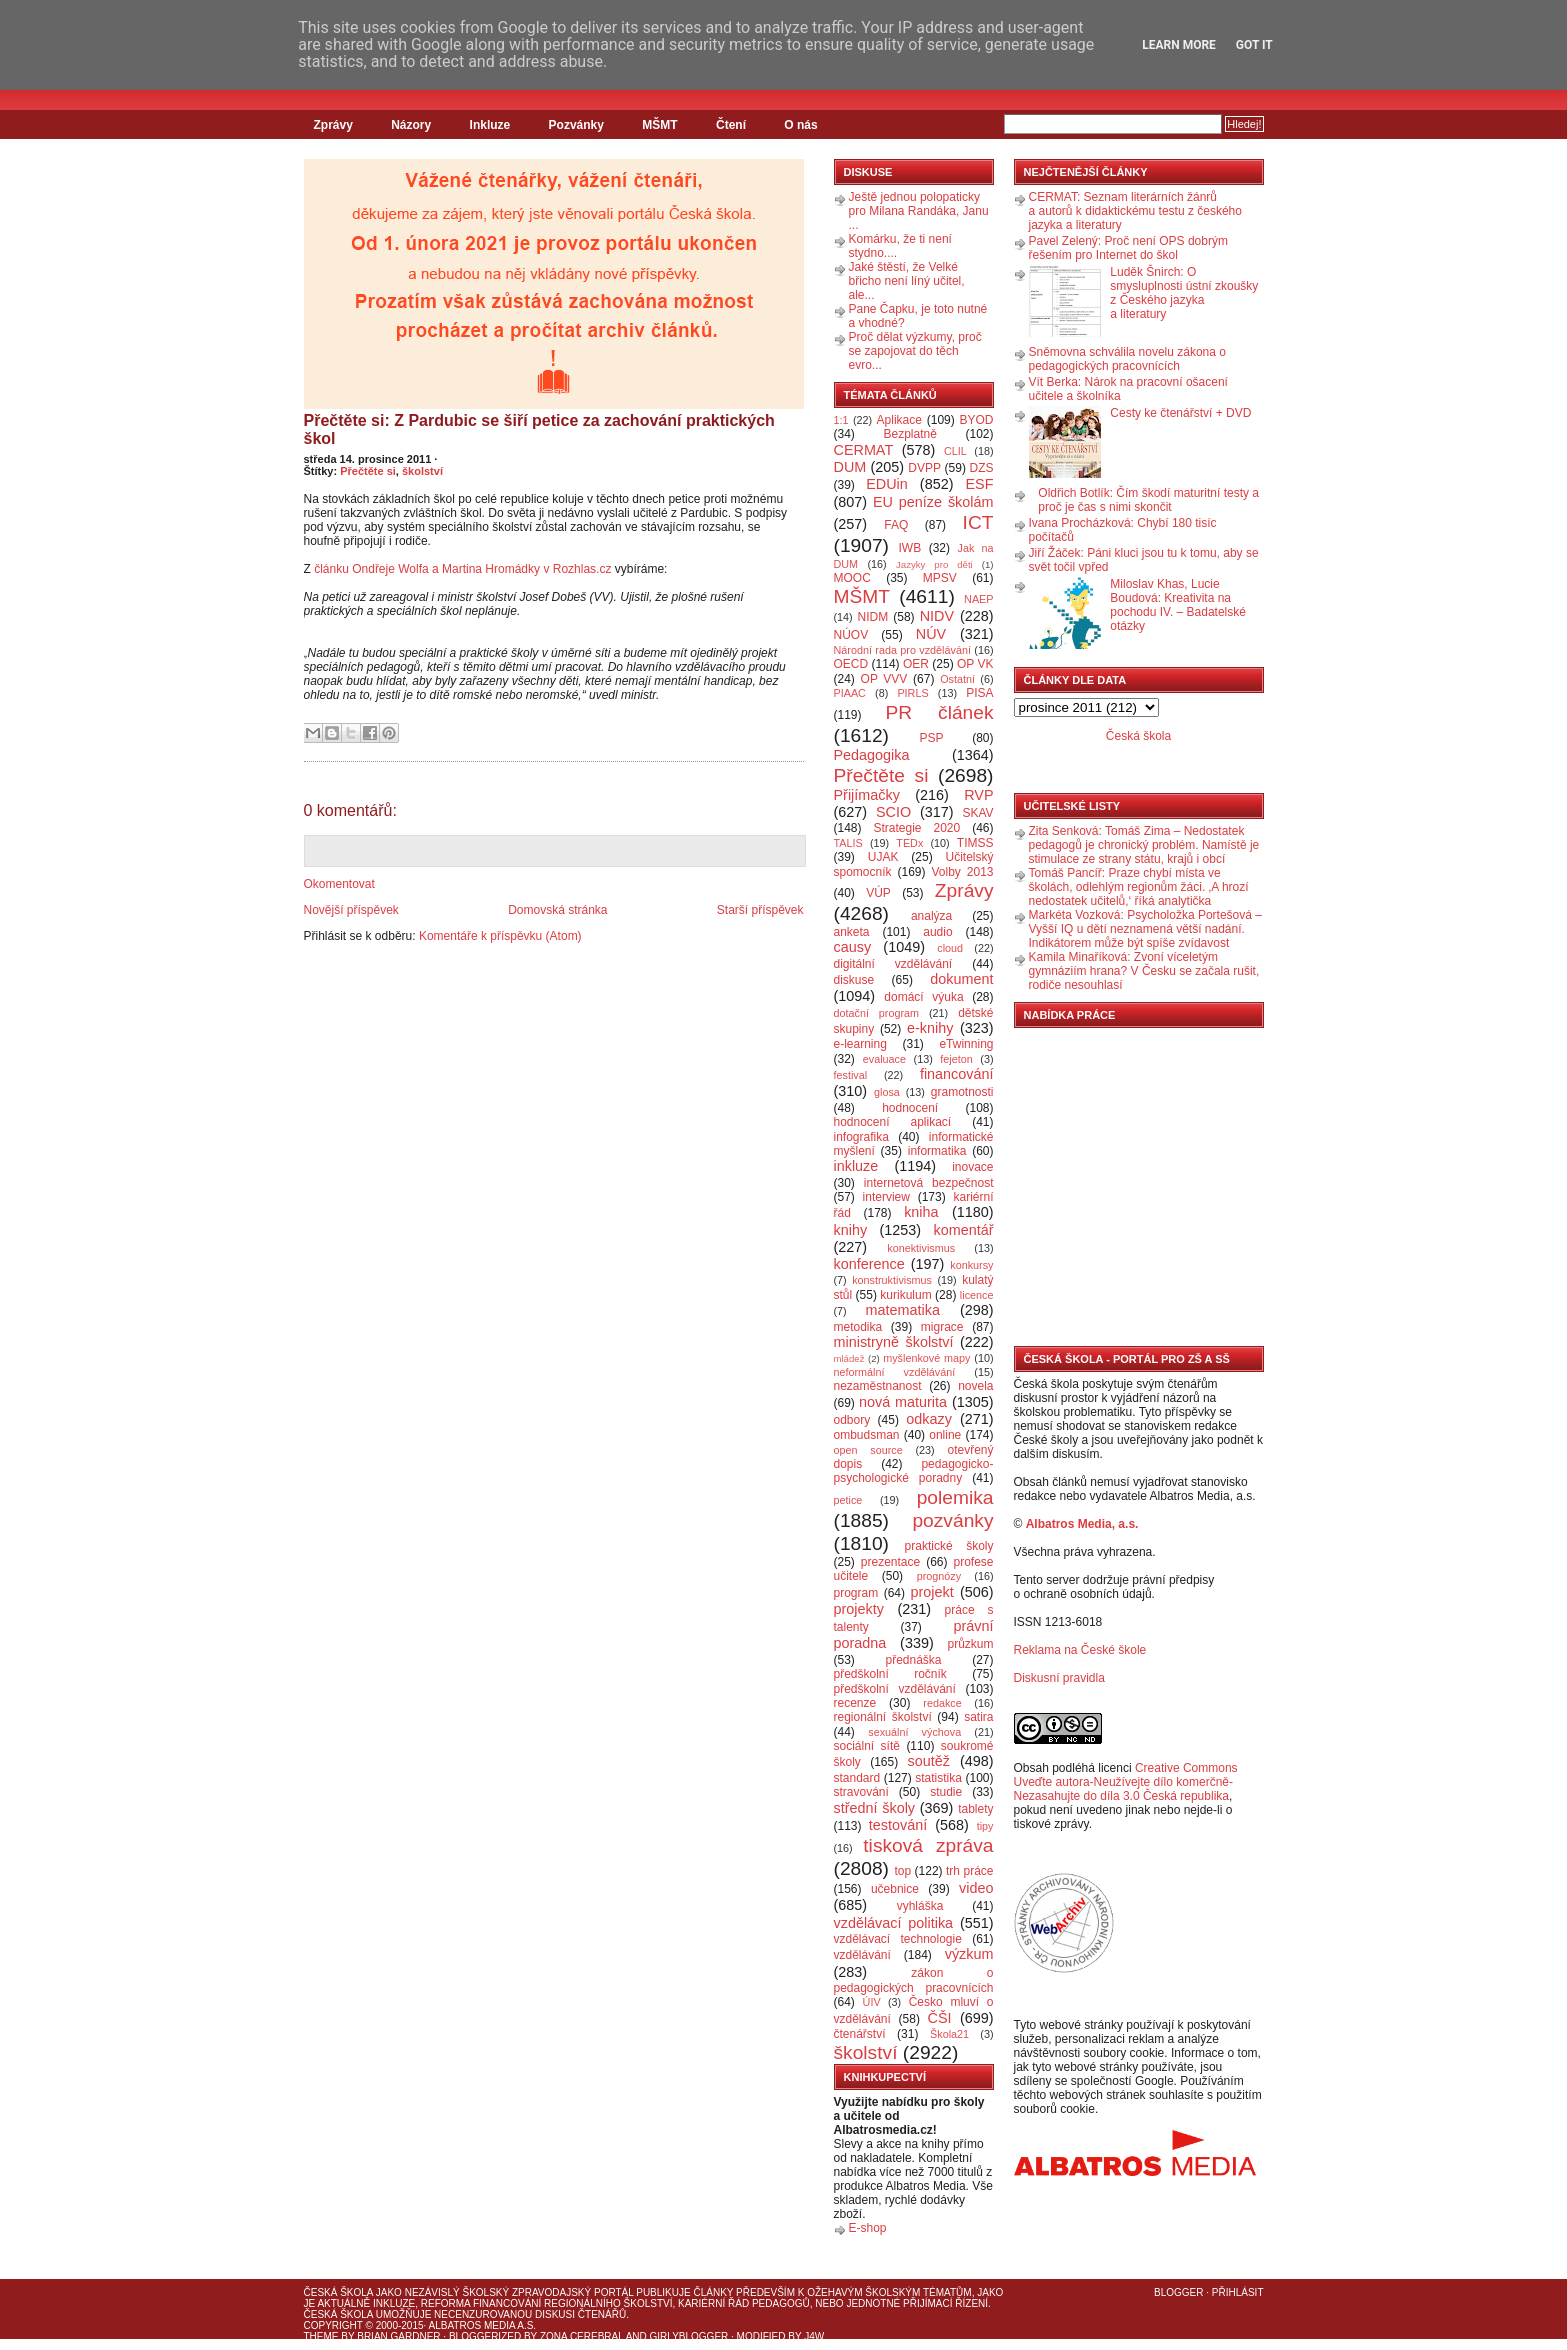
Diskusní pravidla (1059, 1678)
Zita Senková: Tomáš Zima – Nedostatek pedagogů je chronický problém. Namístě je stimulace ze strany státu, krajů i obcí (1144, 845)
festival (851, 1075)
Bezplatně (909, 434)
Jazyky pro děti (934, 564)
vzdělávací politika (894, 1923)
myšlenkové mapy (926, 1358)
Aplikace (899, 420)
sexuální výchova (914, 1732)
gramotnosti (962, 1092)
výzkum (969, 1954)
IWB (909, 548)
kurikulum (905, 1295)
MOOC (852, 578)
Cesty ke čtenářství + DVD (1180, 413)
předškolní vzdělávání (895, 1689)
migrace (942, 1327)
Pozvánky (576, 125)
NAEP (978, 599)
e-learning (860, 1044)
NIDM (872, 617)
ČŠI (940, 2018)
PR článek (939, 712)
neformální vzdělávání (895, 1372)
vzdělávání (862, 1955)
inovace (972, 1167)
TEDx (909, 843)
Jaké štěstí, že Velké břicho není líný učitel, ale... (907, 281)
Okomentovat (339, 884)
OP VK (975, 664)
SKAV (977, 813)
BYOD (977, 420)
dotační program (877, 1013)
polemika (955, 1497)
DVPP (924, 468)
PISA (979, 693)
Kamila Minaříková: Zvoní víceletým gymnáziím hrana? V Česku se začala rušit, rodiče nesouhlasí (1144, 971)
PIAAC (850, 693)
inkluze (856, 1166)
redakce (942, 1703)
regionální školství (883, 1717)
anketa (852, 932)
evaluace (884, 1059)
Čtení (731, 125)
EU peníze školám (933, 502)
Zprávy (333, 125)
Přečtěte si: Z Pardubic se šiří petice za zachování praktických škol (539, 429)
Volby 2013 (962, 872)
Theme (321, 2336)
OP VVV (884, 679)
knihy (851, 1230)
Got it (1254, 45)
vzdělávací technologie (898, 1939)
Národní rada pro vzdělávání (902, 650)
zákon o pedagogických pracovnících (914, 1980)
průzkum (971, 1644)
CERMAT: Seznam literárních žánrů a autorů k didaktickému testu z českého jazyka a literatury (1135, 211)
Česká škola (1138, 736)
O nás (800, 125)
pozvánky (952, 1520)
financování (957, 1074)
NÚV (931, 634)
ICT (978, 522)
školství (422, 471)
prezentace (890, 1562)
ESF (980, 484)
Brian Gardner (398, 2336)
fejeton (956, 1059)
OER (916, 664)
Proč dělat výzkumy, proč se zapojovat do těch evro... (915, 351)
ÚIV (872, 2002)
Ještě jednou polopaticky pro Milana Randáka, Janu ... (919, 211)
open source (868, 1450)
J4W (814, 2336)
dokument (961, 979)
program (856, 1593)
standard (857, 1778)
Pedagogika (872, 755)
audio (937, 932)
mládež (849, 1358)
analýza (931, 916)
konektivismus (921, 1248)
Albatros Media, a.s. (1082, 1524)
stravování (861, 1792)
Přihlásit (1238, 2292)
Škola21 (949, 2034)
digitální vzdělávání (893, 964)
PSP (932, 738)
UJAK (883, 857)
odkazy (929, 1419)
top (902, 1871)
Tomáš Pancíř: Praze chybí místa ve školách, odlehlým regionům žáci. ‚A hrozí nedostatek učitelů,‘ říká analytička (1139, 887)
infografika (861, 1137)
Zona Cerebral (582, 2336)
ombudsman (867, 1435)
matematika (903, 1310)
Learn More (1179, 45)
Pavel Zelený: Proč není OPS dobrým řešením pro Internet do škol (1128, 248)
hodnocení (910, 1108)
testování (898, 1825)
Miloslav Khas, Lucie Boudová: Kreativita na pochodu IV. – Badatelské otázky (1178, 605)
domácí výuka (923, 997)
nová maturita (903, 1402)
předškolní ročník (890, 1674)
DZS (982, 468)
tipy (985, 1826)
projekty (859, 1609)
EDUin (887, 484)
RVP (978, 795)
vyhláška (920, 1906)
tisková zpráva (928, 1845)
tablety (975, 1809)
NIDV (937, 616)
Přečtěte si (368, 471)
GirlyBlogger (689, 2336)
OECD (851, 664)
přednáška (913, 1660)
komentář (964, 1230)
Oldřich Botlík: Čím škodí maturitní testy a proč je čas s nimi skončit (1148, 500)
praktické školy (949, 1546)
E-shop (868, 2228)
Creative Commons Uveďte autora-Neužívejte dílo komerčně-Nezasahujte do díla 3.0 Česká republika (1126, 1782)
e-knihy (930, 1028)
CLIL (955, 451)
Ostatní (957, 679)
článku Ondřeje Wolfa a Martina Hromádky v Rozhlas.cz (462, 569)
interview (886, 1197)
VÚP (878, 893)
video (976, 1888)
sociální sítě (867, 1746)
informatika (937, 1151)
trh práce (969, 1871)
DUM (850, 467)
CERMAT (864, 450)
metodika (858, 1327)
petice (848, 1500)
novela (975, 1386)
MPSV (940, 578)
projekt (932, 1592)
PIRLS (912, 693)
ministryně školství (894, 1342)
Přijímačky (867, 795)
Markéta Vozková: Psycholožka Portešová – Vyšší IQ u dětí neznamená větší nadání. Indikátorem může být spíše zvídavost (1145, 929)
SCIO (893, 812)
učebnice (895, 1889)
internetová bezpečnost (929, 1183)
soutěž (929, 1761)
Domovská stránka (557, 910)
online (945, 1435)
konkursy (971, 1265)
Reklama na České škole (1080, 1650)
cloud (950, 948)
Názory (411, 125)
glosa (887, 1092)
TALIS (848, 843)
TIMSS (975, 843)
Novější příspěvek (351, 910)
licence (977, 1295)
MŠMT (659, 125)
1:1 (841, 420)
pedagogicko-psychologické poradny (914, 1471)
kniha (921, 1212)
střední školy (875, 1808)
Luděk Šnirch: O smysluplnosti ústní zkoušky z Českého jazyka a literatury (1184, 293)
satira (978, 1717)
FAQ (896, 525)
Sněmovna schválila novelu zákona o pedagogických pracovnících (1127, 359)
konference (869, 1264)
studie (946, 1792)
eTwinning (966, 1044)
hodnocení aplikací (893, 1122)
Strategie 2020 (916, 828)
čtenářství (860, 2034)
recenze (855, 1703)
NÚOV (851, 635)
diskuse (854, 980)
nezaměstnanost (878, 1386)
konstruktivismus (892, 1280)
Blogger (1178, 2292)
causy (853, 947)
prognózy (939, 1576)
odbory (852, 1420)
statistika (938, 1778)
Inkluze (490, 125)
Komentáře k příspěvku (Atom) (500, 936)
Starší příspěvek (760, 910)
